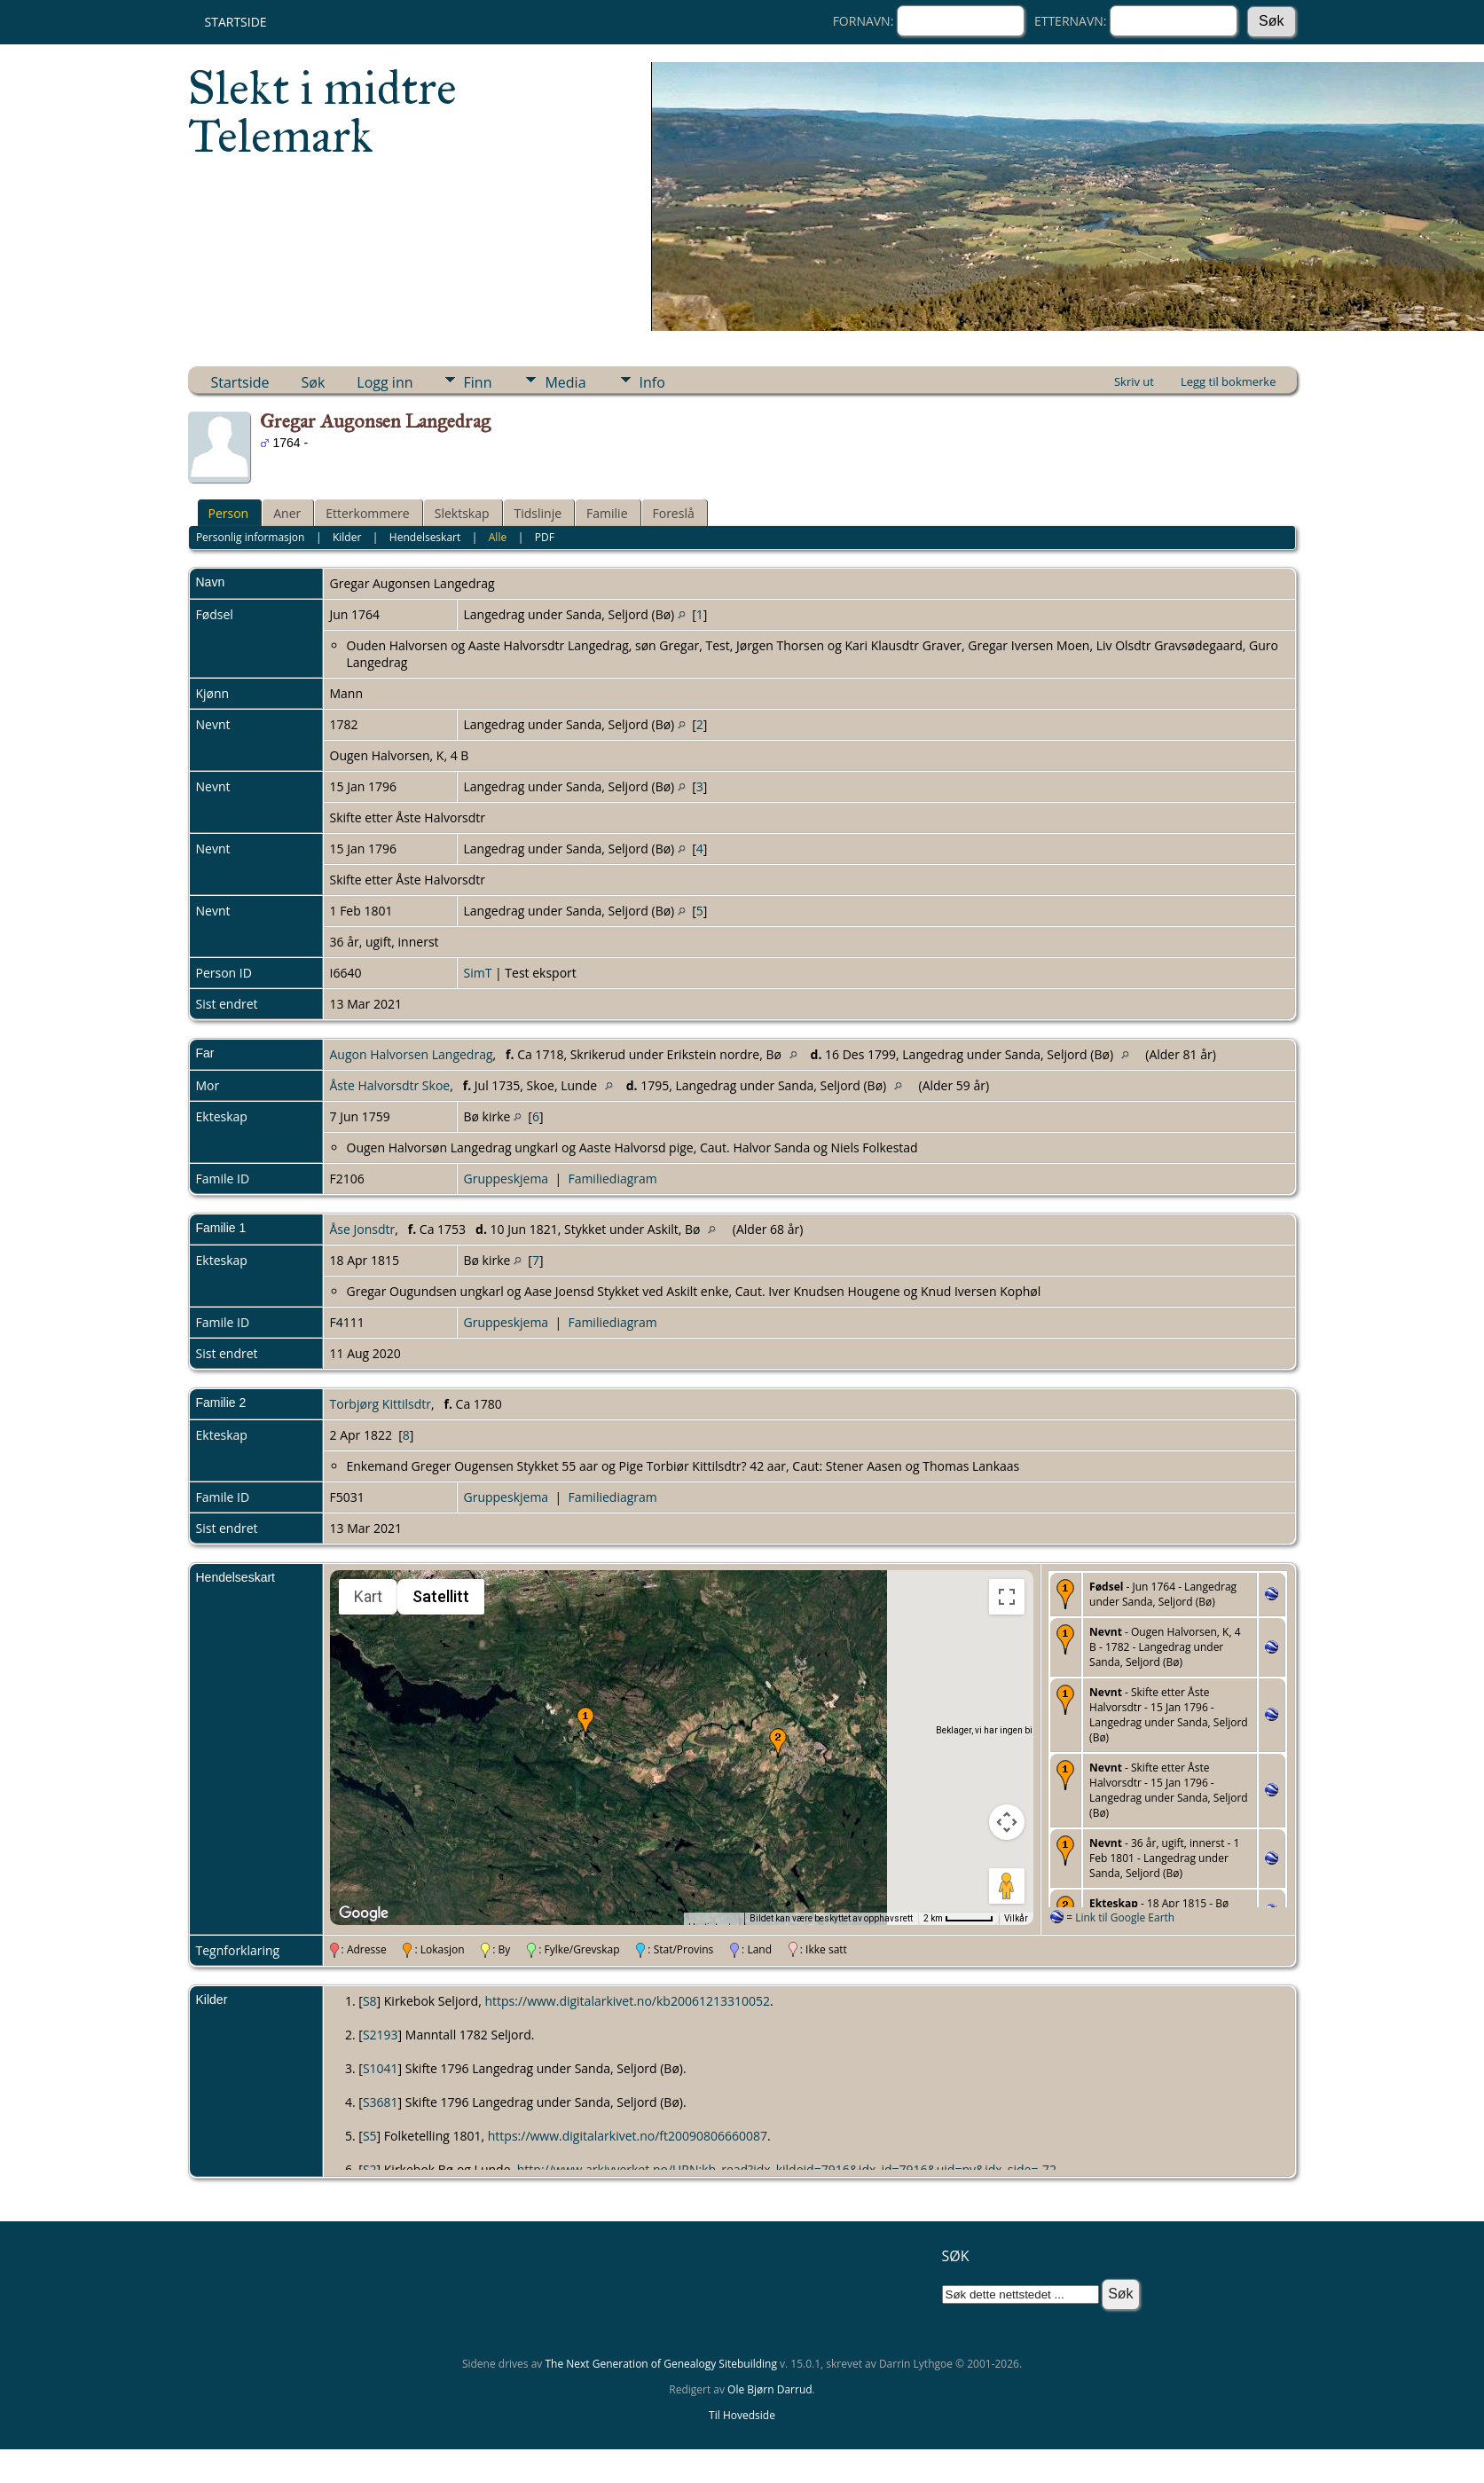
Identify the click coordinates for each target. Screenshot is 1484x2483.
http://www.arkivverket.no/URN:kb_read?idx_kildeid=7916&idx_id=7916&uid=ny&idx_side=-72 (786, 2169)
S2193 (380, 2034)
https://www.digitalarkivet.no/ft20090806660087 (627, 2135)
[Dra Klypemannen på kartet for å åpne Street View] (1007, 1886)
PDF (544, 537)
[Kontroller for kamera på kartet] (1007, 1822)
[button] (585, 1722)
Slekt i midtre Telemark (322, 112)
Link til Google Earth (1124, 1917)
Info (652, 382)
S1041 (380, 2068)
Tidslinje (538, 513)
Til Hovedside (742, 2415)
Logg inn (384, 382)
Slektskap (462, 513)
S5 (370, 2135)
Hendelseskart (424, 537)
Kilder (347, 537)
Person (228, 513)
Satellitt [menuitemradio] (440, 1596)
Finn (478, 382)
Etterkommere (368, 513)
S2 (370, 2169)
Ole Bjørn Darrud (769, 2389)
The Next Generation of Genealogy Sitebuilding (661, 2363)
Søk (314, 382)
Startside (236, 21)
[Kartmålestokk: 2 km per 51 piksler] (958, 1919)
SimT (478, 972)
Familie (606, 513)
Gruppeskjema (506, 1178)
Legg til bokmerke (1228, 381)
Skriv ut (1134, 381)
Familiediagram (612, 1178)
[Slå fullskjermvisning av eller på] (1007, 1597)
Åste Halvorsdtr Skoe (390, 1085)
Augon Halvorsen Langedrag (411, 1054)
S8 (370, 2000)
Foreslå (674, 513)
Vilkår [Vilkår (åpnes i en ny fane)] (1016, 1918)
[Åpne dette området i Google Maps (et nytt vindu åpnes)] (363, 1913)
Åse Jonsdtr (363, 1229)
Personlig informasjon (250, 537)
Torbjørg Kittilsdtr (380, 1403)
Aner (287, 513)
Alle (497, 537)
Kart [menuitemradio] (368, 1596)
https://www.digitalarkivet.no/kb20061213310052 (627, 2000)
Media (565, 382)
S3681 (380, 2102)
